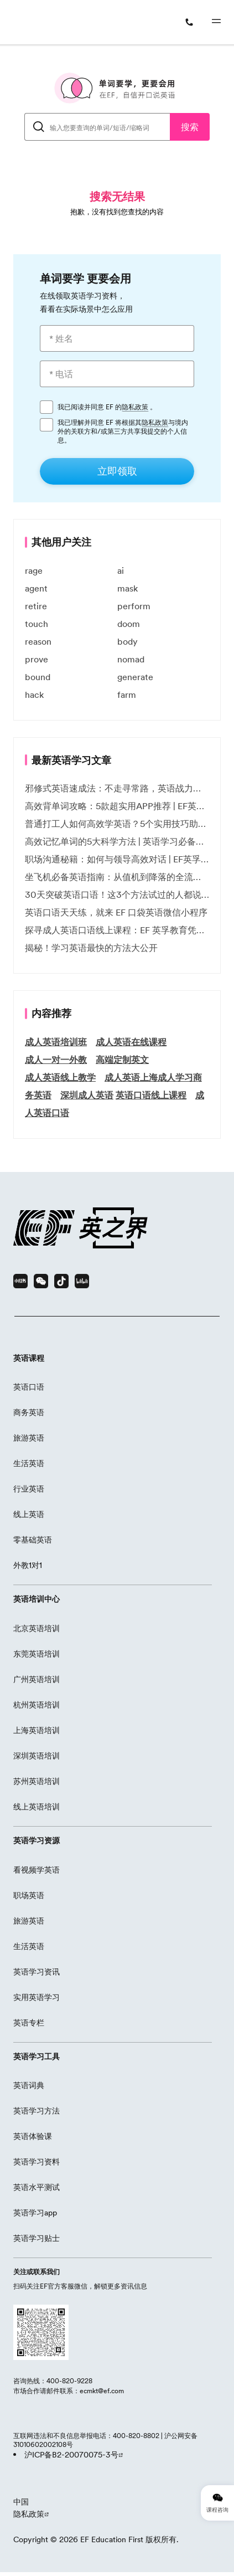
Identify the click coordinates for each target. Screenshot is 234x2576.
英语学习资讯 (36, 1971)
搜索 (190, 127)
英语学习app (35, 2212)
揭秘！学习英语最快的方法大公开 (91, 948)
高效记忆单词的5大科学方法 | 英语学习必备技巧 (117, 841)
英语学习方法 (36, 2110)
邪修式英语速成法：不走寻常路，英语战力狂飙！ (117, 788)
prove (36, 659)
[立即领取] (117, 471)
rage (34, 570)
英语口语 (28, 1386)
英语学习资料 (36, 2161)
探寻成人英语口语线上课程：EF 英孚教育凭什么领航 (117, 930)
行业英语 (28, 1488)
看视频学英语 (36, 1869)
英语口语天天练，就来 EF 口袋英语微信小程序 (116, 912)
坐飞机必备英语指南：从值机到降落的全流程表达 (117, 877)
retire (36, 606)
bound (37, 677)
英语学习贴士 (36, 2238)
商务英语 (28, 1412)
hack (34, 694)
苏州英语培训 (36, 1781)
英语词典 (28, 2085)
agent (36, 588)
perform (133, 606)
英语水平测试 (36, 2187)
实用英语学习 (36, 1997)
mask (127, 588)
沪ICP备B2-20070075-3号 (71, 2454)
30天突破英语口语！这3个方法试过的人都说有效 (117, 894)
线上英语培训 (36, 1806)
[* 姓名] (117, 338)
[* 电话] (117, 374)
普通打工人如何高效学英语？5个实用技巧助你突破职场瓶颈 (117, 823)
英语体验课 (32, 2136)
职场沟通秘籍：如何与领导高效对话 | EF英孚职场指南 (117, 859)
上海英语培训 (36, 1730)
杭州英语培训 (36, 1704)
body (127, 641)
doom (128, 624)
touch (36, 624)
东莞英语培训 (36, 1653)
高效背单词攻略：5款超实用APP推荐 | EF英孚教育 (117, 806)
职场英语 (28, 1895)
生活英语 (28, 1463)
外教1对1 (27, 1565)
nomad (130, 659)
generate (135, 677)
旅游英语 (28, 1437)
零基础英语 (32, 1539)
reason (38, 641)
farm (126, 694)
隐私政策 (135, 407)
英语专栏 (28, 2022)
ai (120, 570)
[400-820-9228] (192, 22)
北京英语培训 (36, 1628)
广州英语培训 (36, 1679)
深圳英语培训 (36, 1755)
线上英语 (28, 1514)
